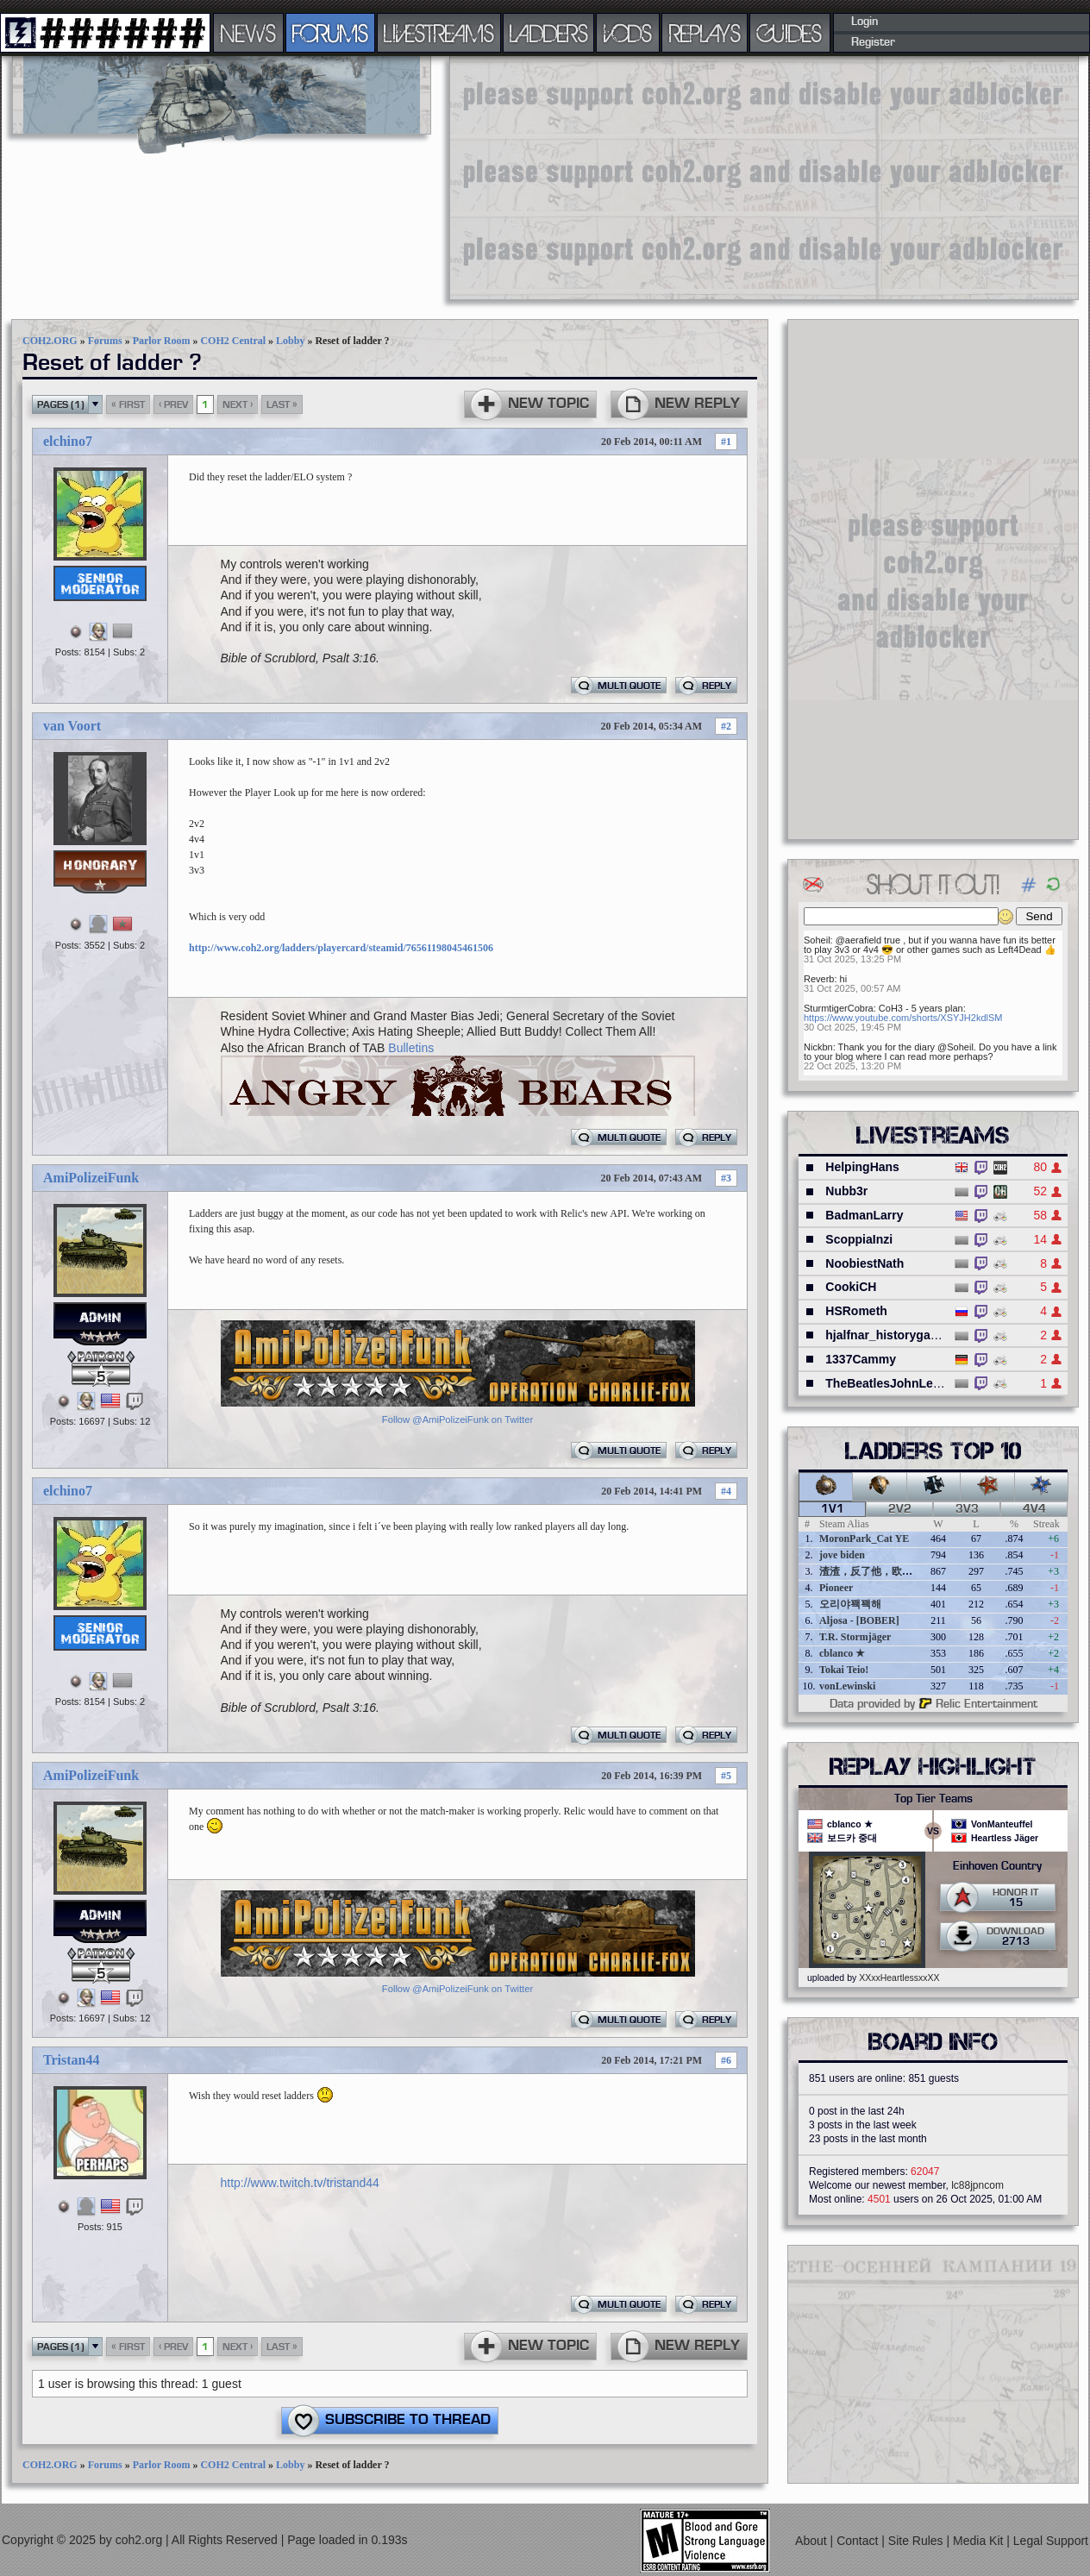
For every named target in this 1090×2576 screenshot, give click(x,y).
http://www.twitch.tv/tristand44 (300, 2183)
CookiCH (850, 1287)
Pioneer (836, 1588)
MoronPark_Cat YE (864, 1538)
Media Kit (979, 2541)
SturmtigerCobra (839, 1008)
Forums (105, 341)
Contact (858, 2541)
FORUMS (330, 32)
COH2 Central (233, 341)
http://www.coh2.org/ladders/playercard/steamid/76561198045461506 (341, 948)
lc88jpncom (977, 2185)
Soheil (817, 940)
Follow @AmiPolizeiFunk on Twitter (457, 1419)
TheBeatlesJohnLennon (893, 1383)
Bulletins (411, 1048)
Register (873, 42)
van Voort (72, 725)
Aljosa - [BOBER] (859, 1620)
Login (864, 22)
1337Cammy (860, 1359)
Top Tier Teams (933, 1799)
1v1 (832, 1509)
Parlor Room (162, 341)
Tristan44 (71, 2060)
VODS (628, 32)
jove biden (842, 1555)
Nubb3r (846, 1191)
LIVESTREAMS (439, 32)
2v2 (899, 1509)
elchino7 (67, 441)
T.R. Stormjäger (855, 1637)
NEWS (248, 32)
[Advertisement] (735, 177)
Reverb (819, 979)
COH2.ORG (50, 341)
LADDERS (549, 32)
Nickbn (818, 1047)
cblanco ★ (842, 1653)
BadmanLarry (864, 1215)
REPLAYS (705, 32)
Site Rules (917, 2541)
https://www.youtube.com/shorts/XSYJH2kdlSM (903, 1017)
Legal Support (1050, 2541)
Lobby (290, 341)
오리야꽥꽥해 (850, 1604)
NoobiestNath (864, 1263)
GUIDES (790, 32)
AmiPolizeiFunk (91, 1177)
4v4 (1034, 1509)
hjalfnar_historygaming (892, 1335)
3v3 (967, 1509)
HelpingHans (862, 1167)
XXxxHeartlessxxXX (899, 1977)
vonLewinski (847, 1686)
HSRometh (856, 1311)
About (812, 2541)
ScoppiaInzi (859, 1239)
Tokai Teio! (843, 1670)
